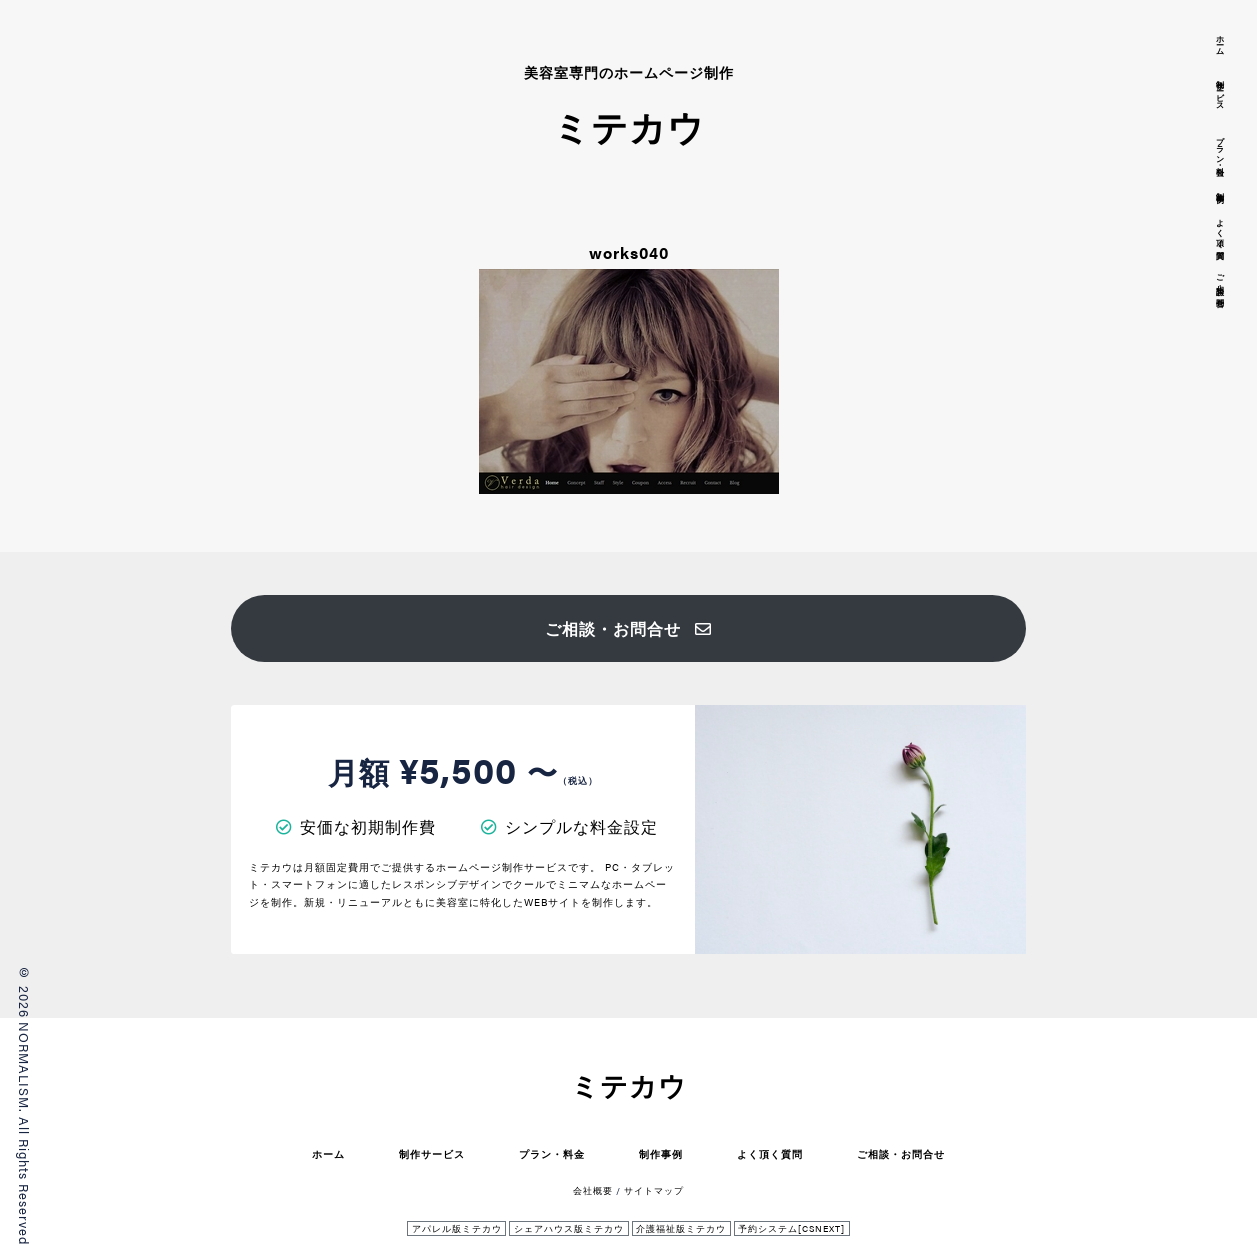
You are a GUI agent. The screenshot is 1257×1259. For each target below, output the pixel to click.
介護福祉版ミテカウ (681, 1228)
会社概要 (593, 1190)
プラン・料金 (552, 1153)
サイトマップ (654, 1190)
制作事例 (661, 1153)
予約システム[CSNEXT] (791, 1228)
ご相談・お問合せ (628, 628)
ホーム (328, 1153)
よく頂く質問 (770, 1153)
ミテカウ (629, 1085)
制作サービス (432, 1153)
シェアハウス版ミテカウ (569, 1228)
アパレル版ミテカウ (457, 1228)
